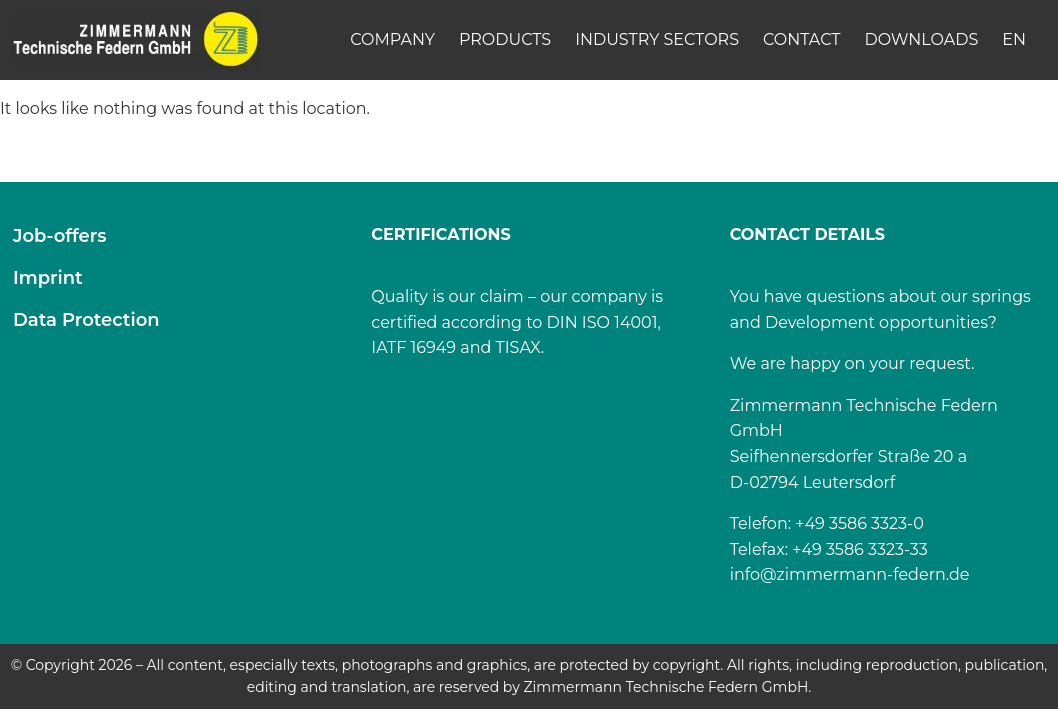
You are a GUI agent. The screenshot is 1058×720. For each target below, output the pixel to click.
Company (392, 39)
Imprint (48, 278)
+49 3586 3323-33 (860, 549)
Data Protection (86, 320)
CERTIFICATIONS (440, 234)
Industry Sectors (657, 39)
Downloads (921, 39)
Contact (801, 39)
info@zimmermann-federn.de (850, 574)
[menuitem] (1014, 40)
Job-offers (60, 236)
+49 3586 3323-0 (859, 523)
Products (505, 39)
